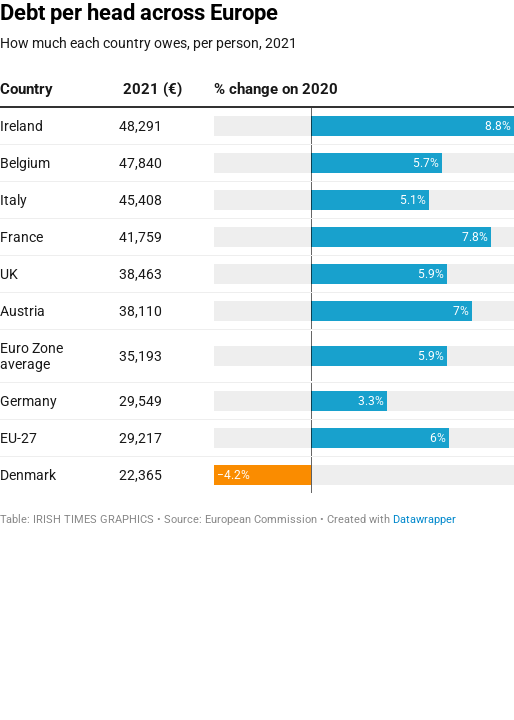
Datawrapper (424, 519)
